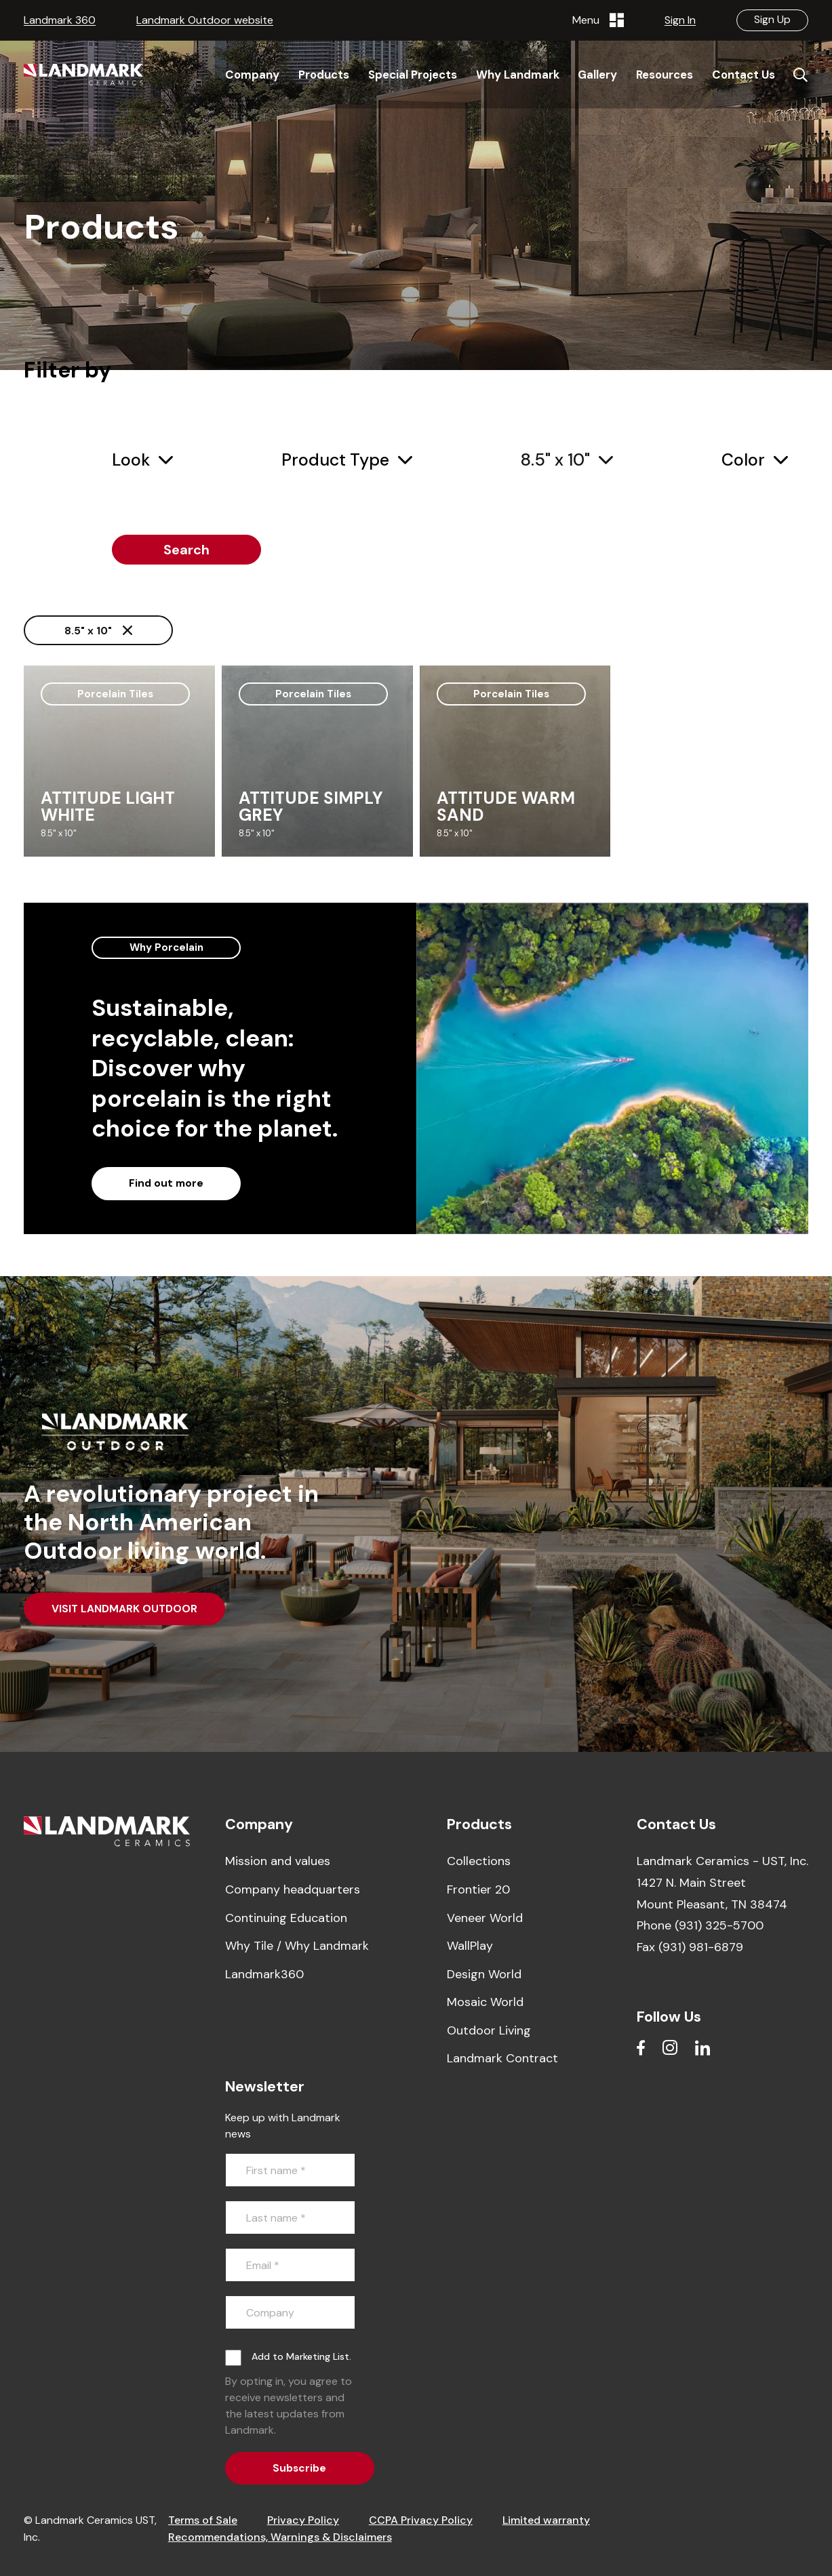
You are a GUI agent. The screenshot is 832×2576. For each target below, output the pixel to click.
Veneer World (485, 1918)
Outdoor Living (489, 2030)
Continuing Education (286, 1918)
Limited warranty (546, 2520)
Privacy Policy (303, 2520)
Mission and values (277, 1861)
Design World (484, 1974)
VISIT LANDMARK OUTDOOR (124, 1609)
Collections (479, 1861)
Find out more (166, 1183)
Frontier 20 (478, 1889)
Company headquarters (292, 1889)
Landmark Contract (502, 2058)
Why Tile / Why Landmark (297, 1946)
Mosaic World (485, 2002)
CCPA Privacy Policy (421, 2520)
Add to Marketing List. (301, 2356)
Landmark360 (264, 1974)
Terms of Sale (202, 2520)
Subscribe (299, 2468)
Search (186, 549)
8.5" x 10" (98, 631)
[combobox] (142, 460)
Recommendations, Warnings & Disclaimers (280, 2537)
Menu (598, 20)
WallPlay (470, 1946)
